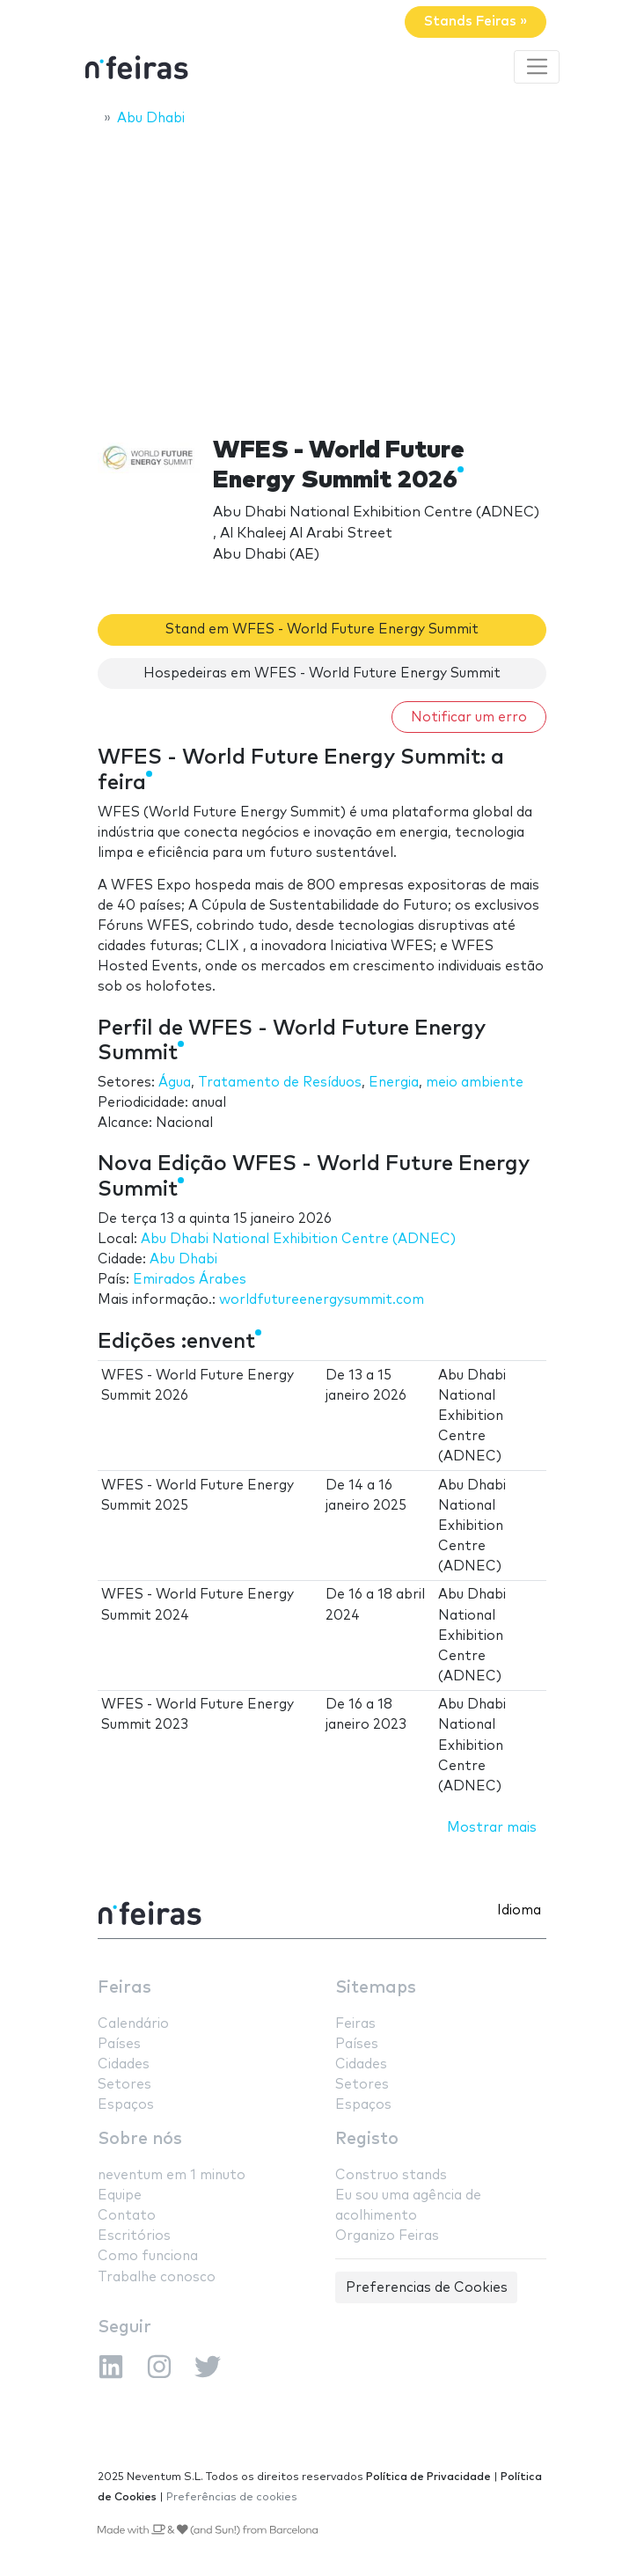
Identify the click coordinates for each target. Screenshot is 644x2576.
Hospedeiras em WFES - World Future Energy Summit (322, 673)
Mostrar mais (492, 1827)
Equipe (120, 2195)
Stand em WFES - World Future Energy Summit (322, 629)
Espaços (126, 2104)
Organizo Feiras (387, 2236)
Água (174, 1082)
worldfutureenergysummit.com (321, 1299)
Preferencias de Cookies (427, 2287)
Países (119, 2044)
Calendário (133, 2024)
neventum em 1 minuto (171, 2175)
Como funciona (148, 2256)
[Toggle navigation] (537, 67)
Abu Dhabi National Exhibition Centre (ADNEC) (298, 1239)
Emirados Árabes (189, 1279)
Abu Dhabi (183, 1259)
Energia (394, 1082)
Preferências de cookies (231, 2497)
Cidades (124, 2064)
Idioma (519, 1910)
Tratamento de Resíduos (280, 1082)
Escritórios (134, 2236)
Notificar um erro (469, 717)
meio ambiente (474, 1082)
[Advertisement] (322, 270)
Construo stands (391, 2175)
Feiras (124, 1988)
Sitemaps (375, 1988)
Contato (127, 2215)
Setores (124, 2084)
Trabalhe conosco (157, 2277)
